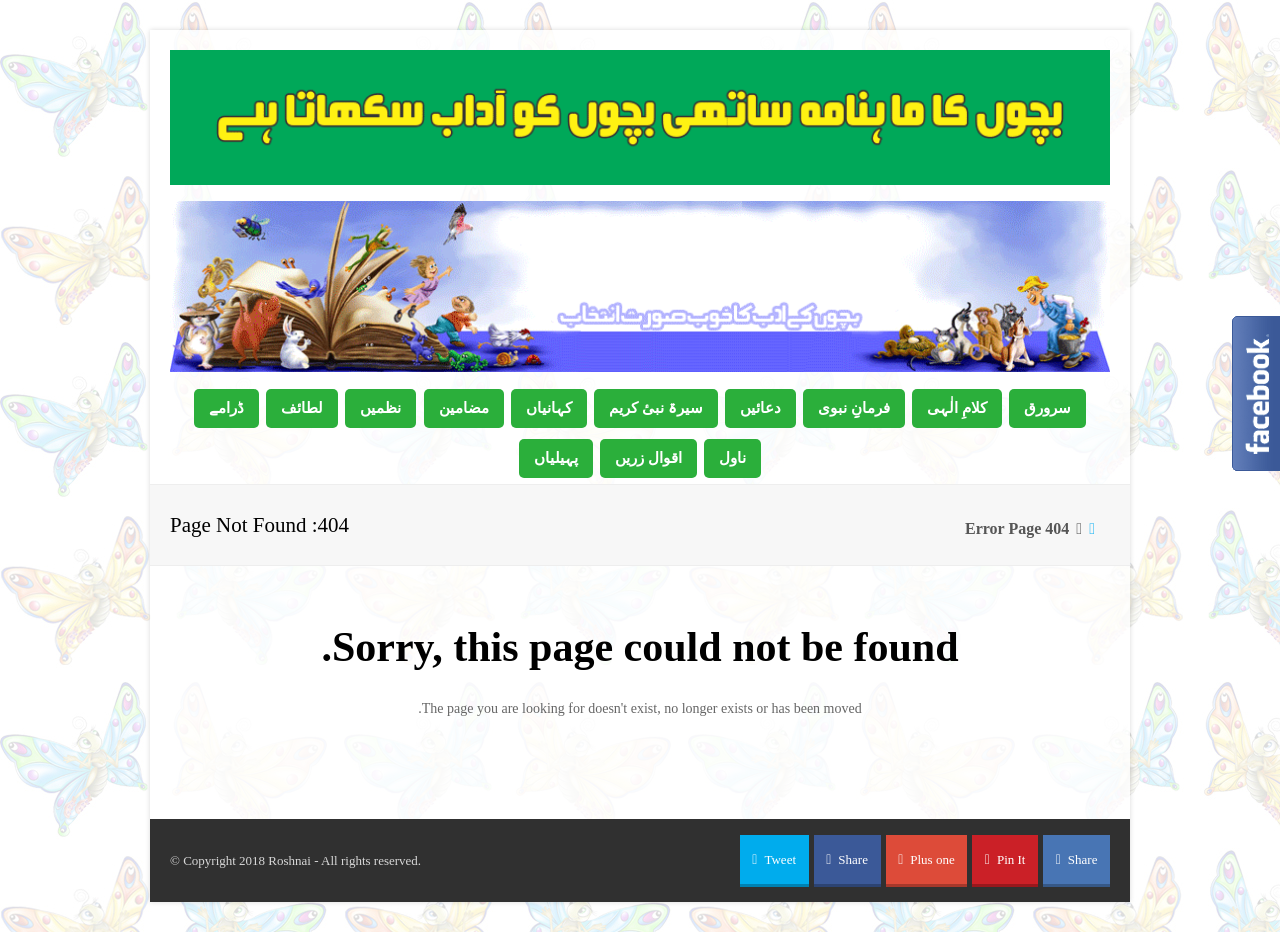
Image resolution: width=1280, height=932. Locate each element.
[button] (774, 860)
